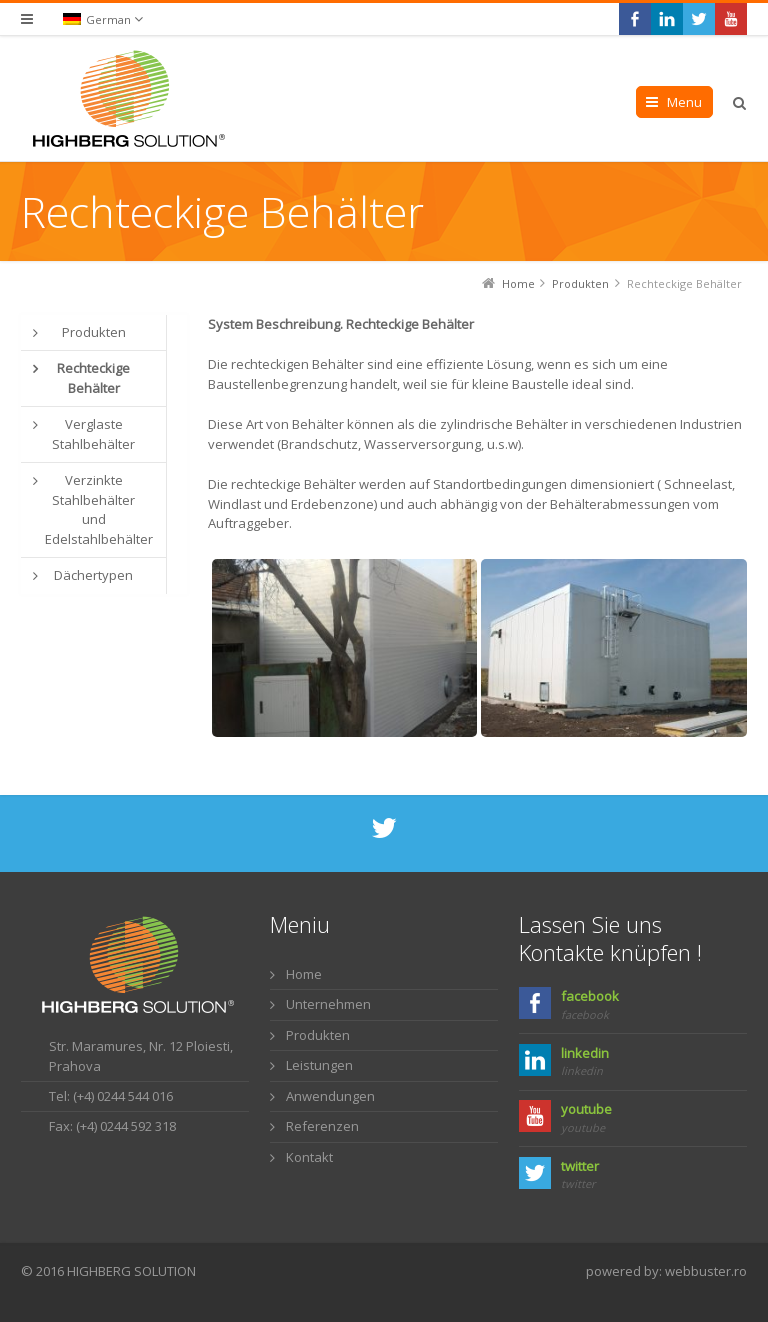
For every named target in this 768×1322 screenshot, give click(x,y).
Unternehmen (328, 1004)
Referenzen (322, 1126)
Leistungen (319, 1065)
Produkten (318, 1035)
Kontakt (309, 1157)
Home (304, 974)
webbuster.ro (706, 1271)
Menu (684, 102)
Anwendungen (330, 1096)
